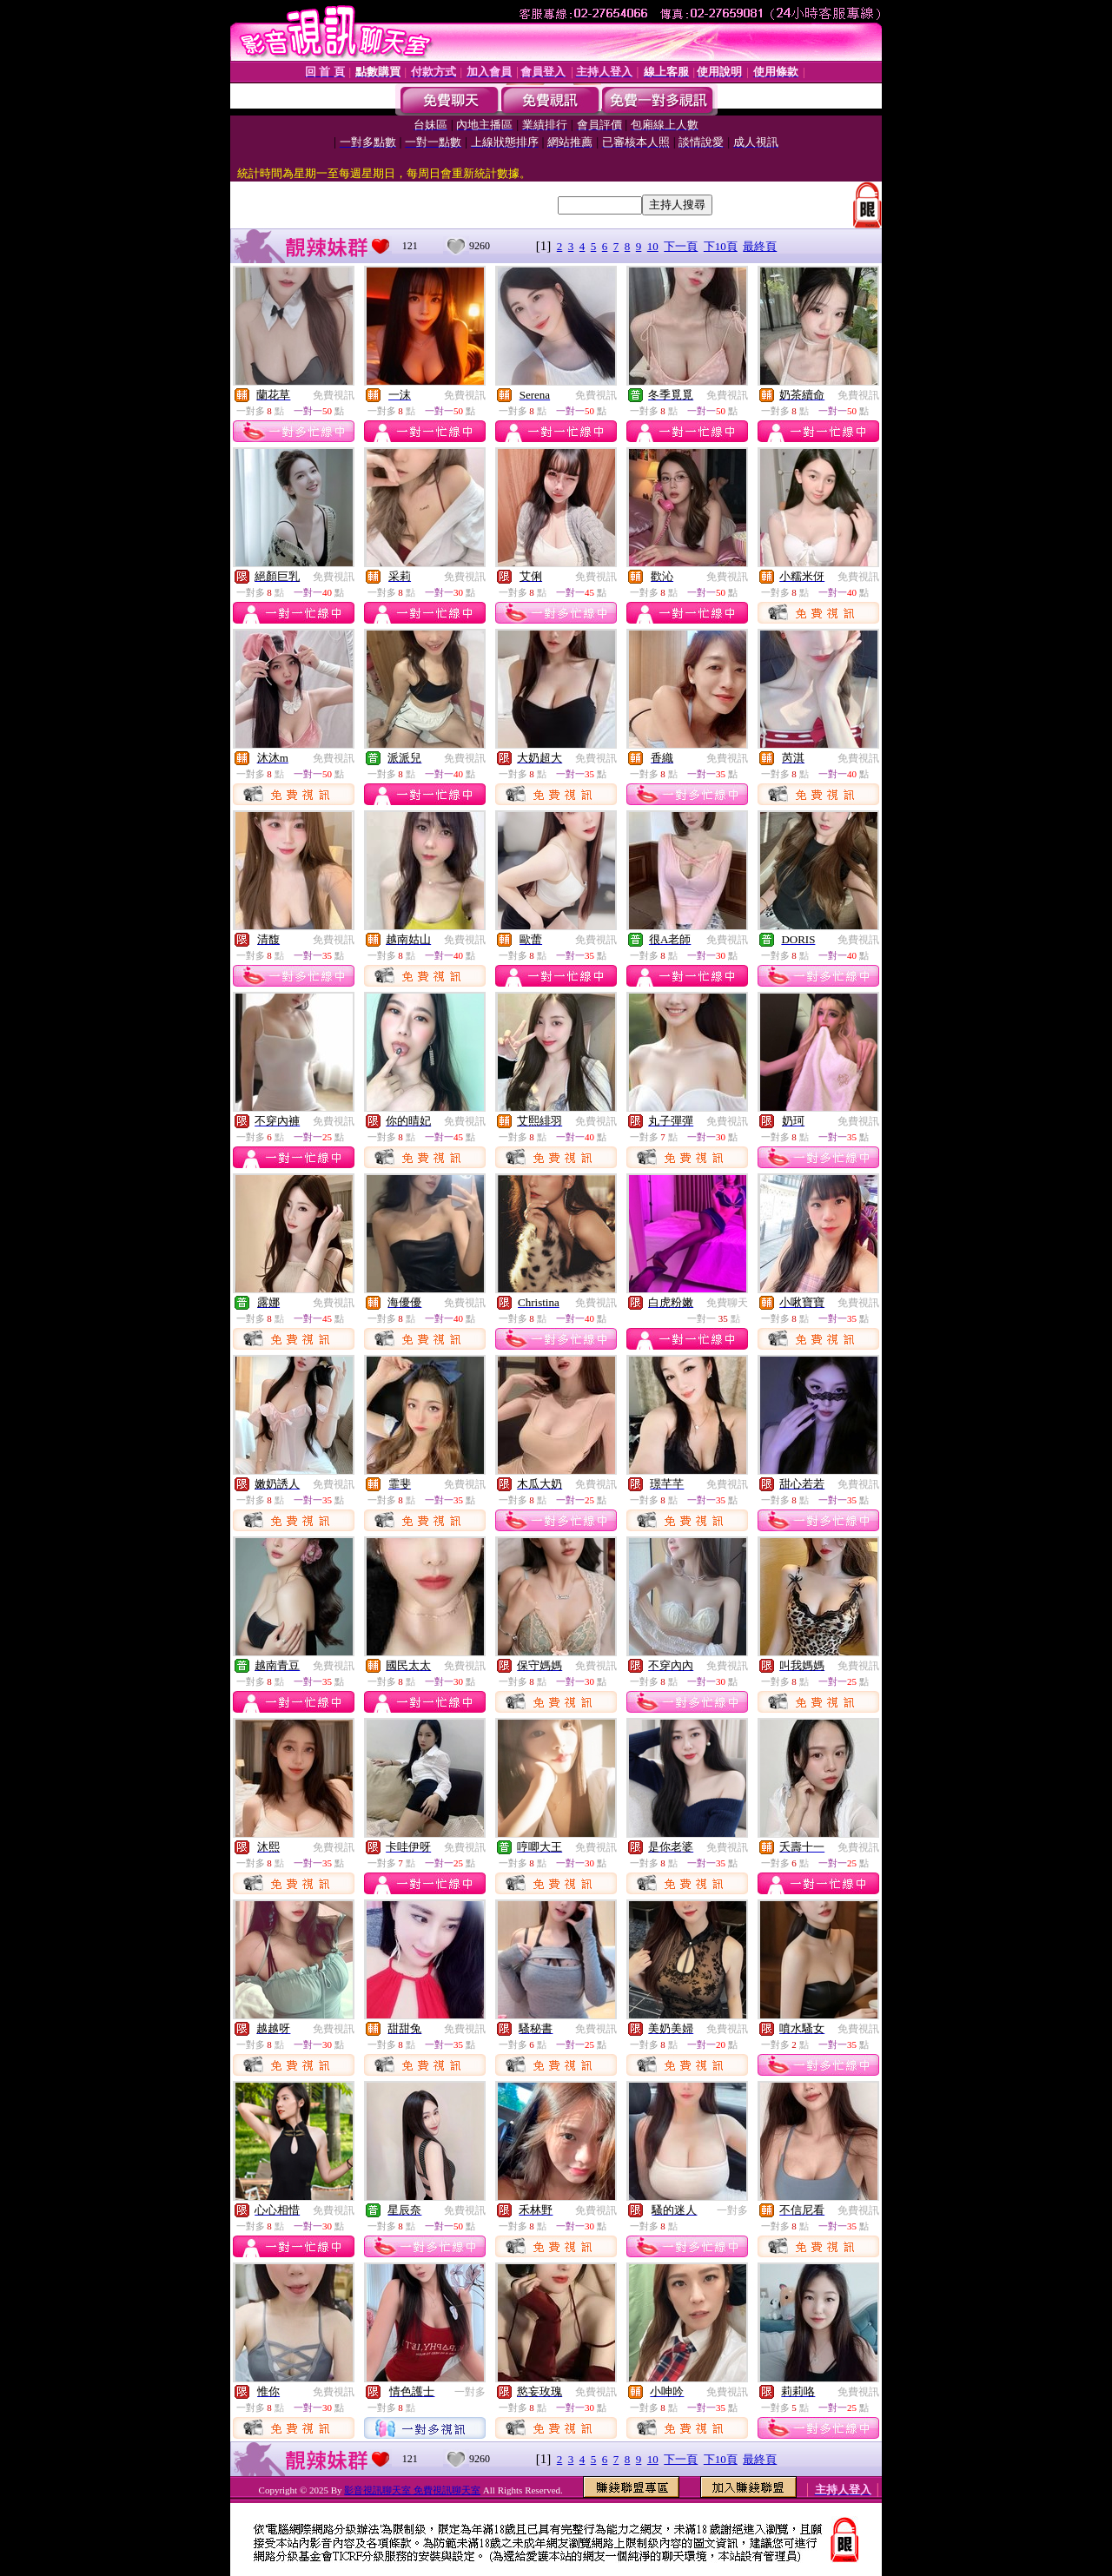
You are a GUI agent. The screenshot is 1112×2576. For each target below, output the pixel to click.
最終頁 (760, 246)
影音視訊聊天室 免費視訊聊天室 (412, 2490)
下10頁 (721, 246)
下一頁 (681, 246)
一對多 (732, 2210)
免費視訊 (333, 395)
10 (653, 246)
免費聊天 (727, 1303)
